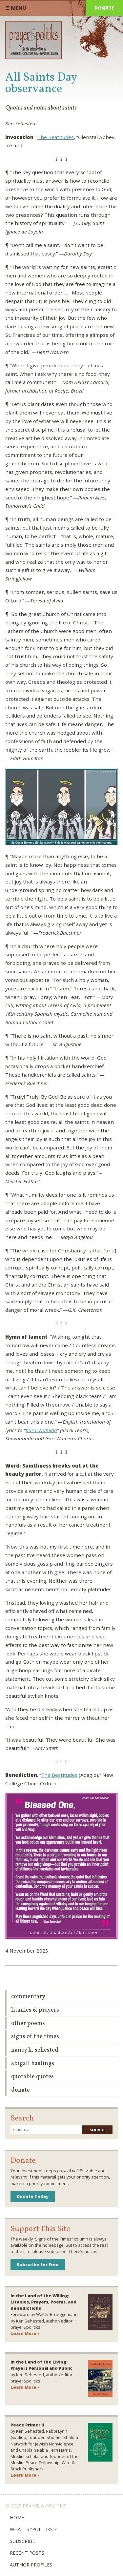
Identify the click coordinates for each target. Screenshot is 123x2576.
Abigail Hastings (32, 2063)
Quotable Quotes (32, 2077)
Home (17, 2517)
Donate (104, 8)
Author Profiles (31, 2565)
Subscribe (22, 2541)
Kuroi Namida (41, 1430)
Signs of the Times (35, 2037)
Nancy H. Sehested (34, 2050)
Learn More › (24, 2333)
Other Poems (28, 2023)
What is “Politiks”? (33, 2529)
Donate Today (33, 2196)
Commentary (28, 1997)
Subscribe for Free (38, 2264)
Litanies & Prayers (35, 2010)
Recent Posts (27, 2553)
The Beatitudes (55, 137)
